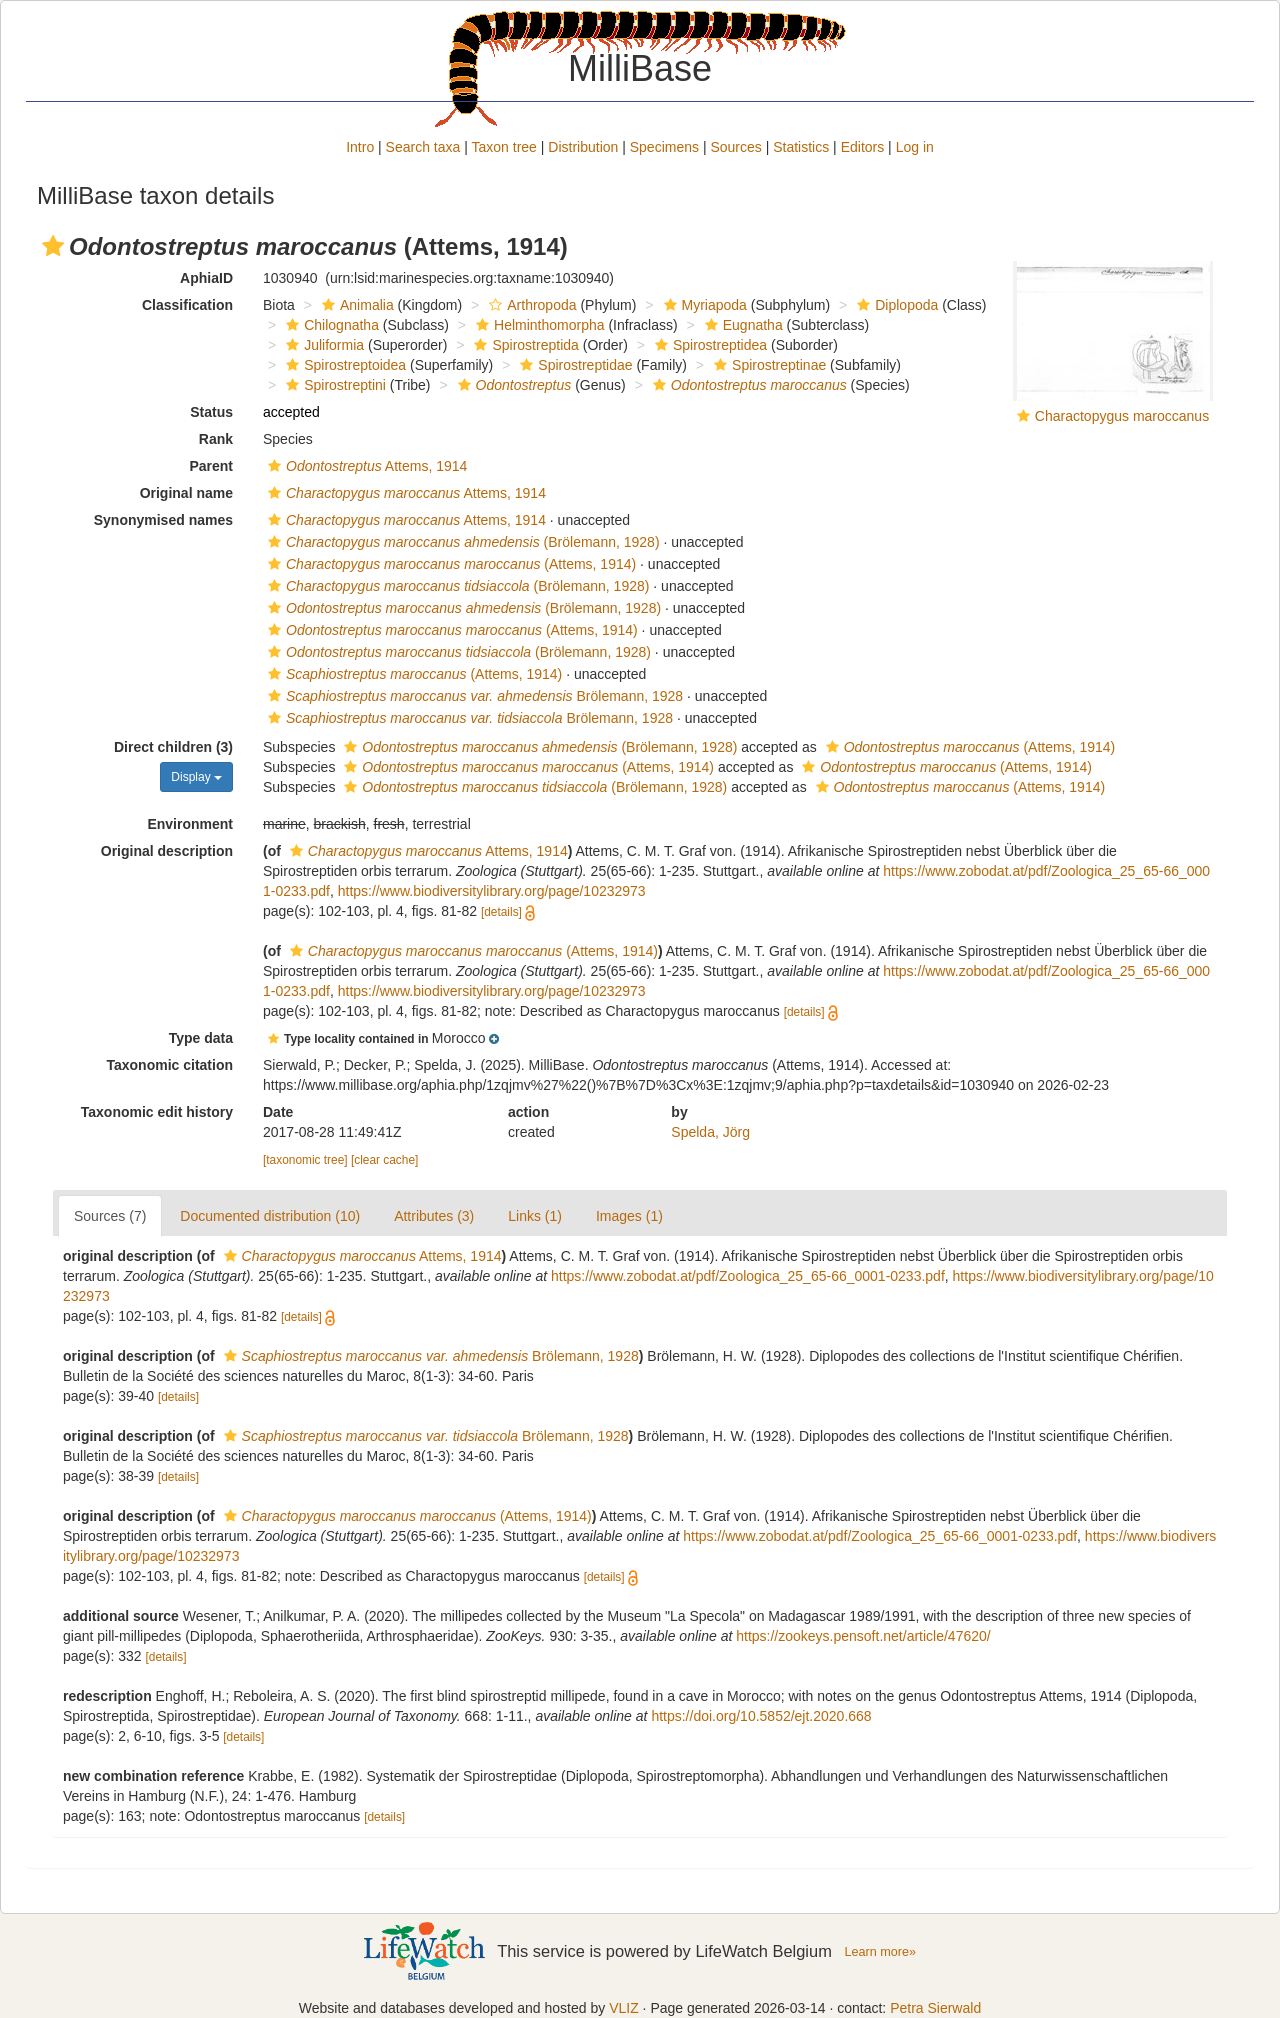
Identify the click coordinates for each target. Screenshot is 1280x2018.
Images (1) (629, 1216)
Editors (863, 147)
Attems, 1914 (365, 466)
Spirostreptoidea (343, 365)
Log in (915, 147)
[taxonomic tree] (305, 1160)
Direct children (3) (173, 747)
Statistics (801, 147)
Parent (211, 466)
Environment (190, 824)
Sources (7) (110, 1216)
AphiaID (206, 278)
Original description (167, 851)
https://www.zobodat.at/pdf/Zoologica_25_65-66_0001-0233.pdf (748, 1276)
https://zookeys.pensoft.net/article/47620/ (863, 1636)
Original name (186, 493)
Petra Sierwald (935, 2008)
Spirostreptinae (767, 365)
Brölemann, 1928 (473, 696)
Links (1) (535, 1216)
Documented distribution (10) (270, 1216)
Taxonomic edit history (157, 1112)
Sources (735, 147)
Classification (187, 305)
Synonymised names (163, 520)
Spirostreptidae (573, 365)
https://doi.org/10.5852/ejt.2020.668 (761, 1716)
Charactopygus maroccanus (1122, 416)
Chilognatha (330, 325)
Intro (360, 147)
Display (196, 777)
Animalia (355, 305)
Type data (201, 1038)
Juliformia (322, 345)
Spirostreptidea (708, 345)
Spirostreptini (333, 385)
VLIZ (624, 2008)
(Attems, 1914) (449, 564)
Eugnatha (741, 325)
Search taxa (423, 147)
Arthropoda (530, 305)
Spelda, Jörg (710, 1132)
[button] (53, 246)
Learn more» (880, 1952)
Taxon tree (504, 147)
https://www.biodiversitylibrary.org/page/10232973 (492, 891)
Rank (216, 439)
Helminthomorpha (538, 325)
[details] (501, 912)
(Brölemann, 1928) (461, 542)
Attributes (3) (434, 1216)
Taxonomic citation (169, 1065)
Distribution (583, 147)
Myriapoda (703, 305)
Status (211, 412)
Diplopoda (895, 305)
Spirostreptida (523, 345)
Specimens (664, 147)
